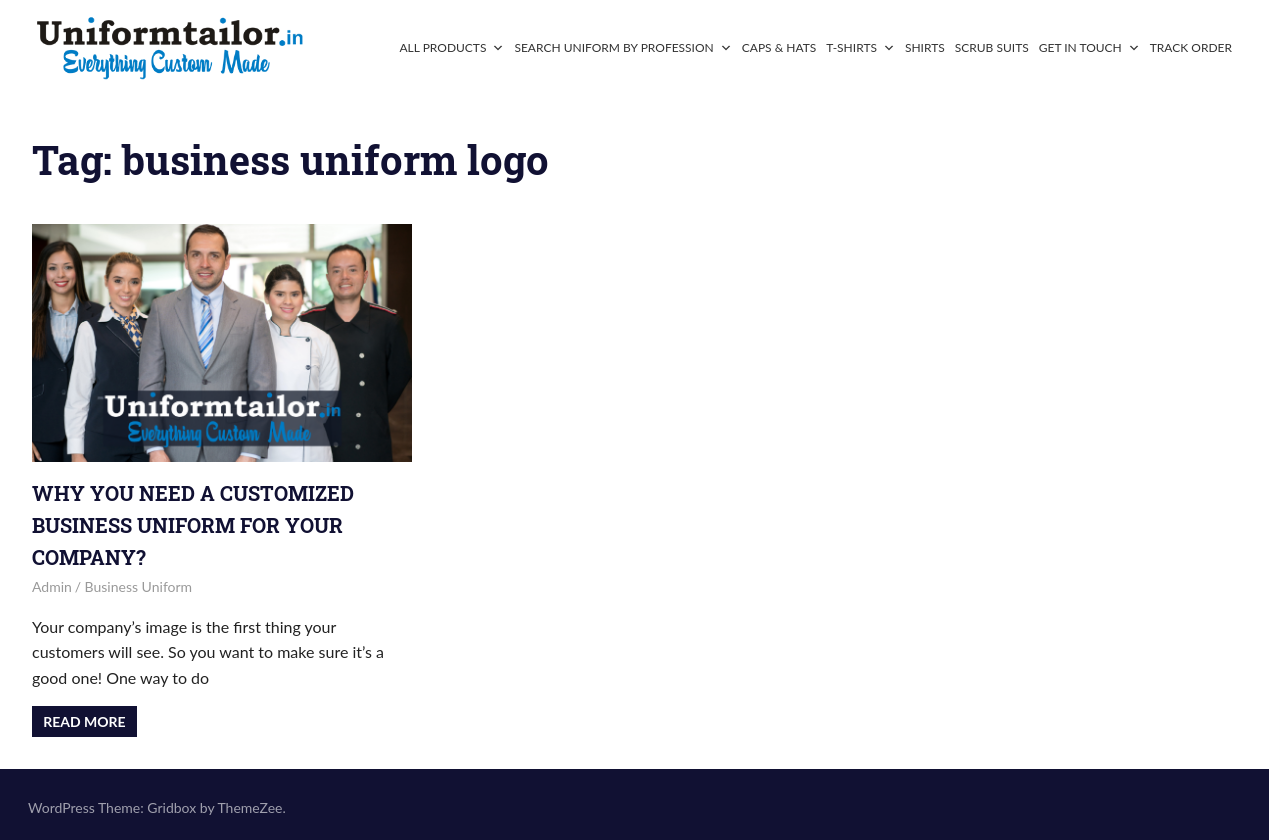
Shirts (925, 47)
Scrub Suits (992, 47)
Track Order (1191, 47)
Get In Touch (1089, 47)
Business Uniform (139, 586)
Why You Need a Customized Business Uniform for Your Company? (193, 525)
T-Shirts (860, 47)
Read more (84, 721)
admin (52, 586)
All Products (451, 47)
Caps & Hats (779, 47)
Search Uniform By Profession (622, 47)
